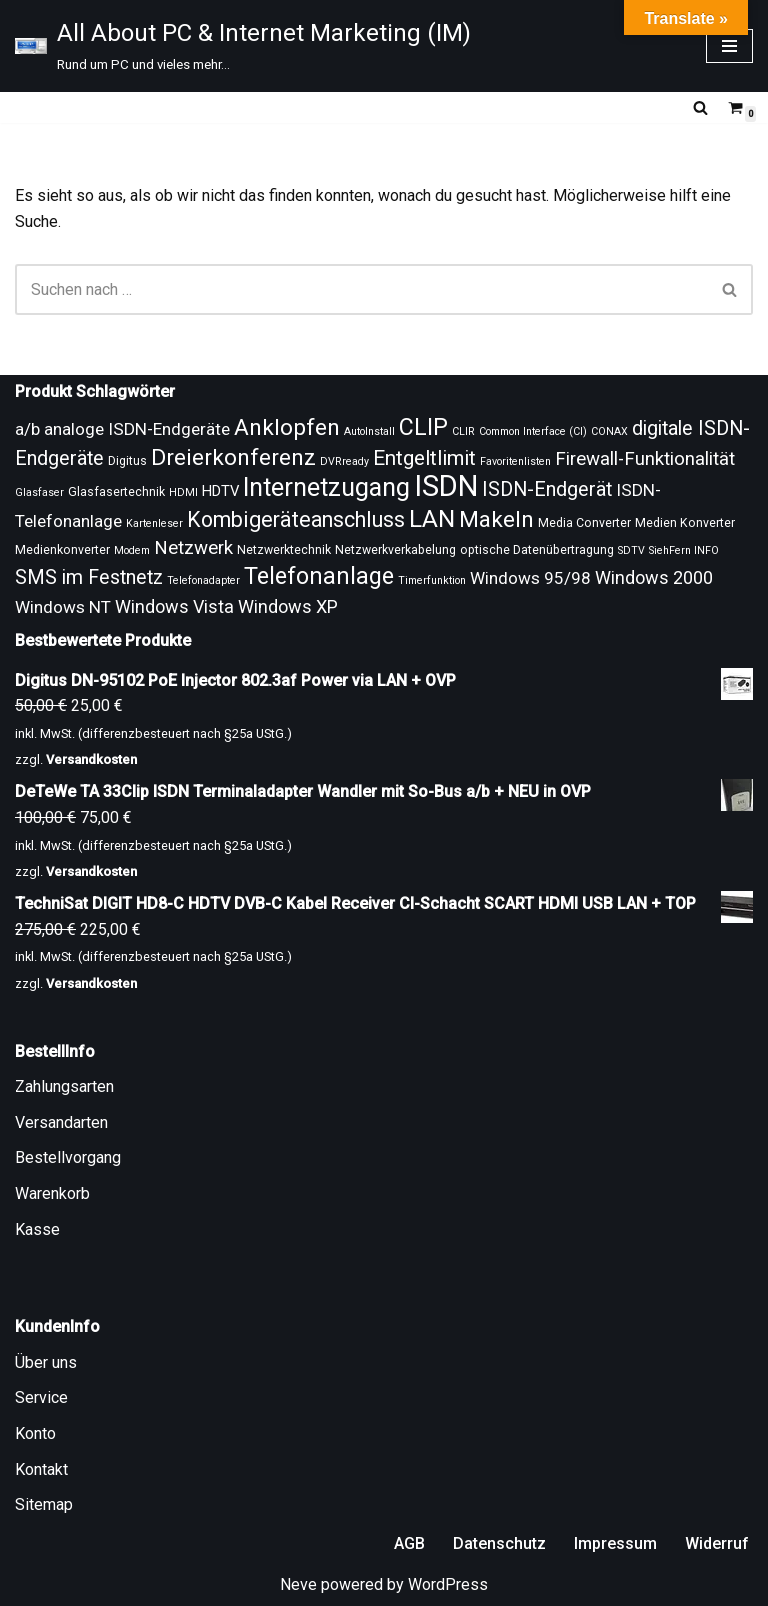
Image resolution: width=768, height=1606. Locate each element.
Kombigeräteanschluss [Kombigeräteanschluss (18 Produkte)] (296, 519)
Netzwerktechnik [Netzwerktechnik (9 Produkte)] (284, 550)
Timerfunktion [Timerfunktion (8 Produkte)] (432, 580)
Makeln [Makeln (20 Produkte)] (496, 519)
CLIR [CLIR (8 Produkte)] (463, 431)
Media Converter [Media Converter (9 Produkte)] (584, 523)
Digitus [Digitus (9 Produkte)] (127, 461)
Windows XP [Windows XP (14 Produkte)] (288, 606)
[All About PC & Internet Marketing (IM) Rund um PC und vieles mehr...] (243, 46)
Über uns (46, 1362)
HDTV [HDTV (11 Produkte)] (220, 491)
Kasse (37, 1229)
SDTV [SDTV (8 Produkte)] (631, 550)
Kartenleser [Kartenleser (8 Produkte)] (154, 523)
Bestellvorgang (68, 1157)
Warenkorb (52, 1193)
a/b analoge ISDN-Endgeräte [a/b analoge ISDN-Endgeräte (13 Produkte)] (122, 429)
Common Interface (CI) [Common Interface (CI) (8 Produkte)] (533, 431)
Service (41, 1397)
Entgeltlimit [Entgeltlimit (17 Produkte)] (424, 458)
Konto (35, 1433)
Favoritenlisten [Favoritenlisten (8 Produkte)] (515, 461)
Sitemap (44, 1504)
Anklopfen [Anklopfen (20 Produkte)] (287, 427)
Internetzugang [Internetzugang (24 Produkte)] (326, 487)
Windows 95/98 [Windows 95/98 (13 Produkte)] (530, 578)
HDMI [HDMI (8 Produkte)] (183, 492)
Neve (298, 1584)
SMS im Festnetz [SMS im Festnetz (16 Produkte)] (89, 577)
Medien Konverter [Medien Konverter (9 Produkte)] (685, 523)
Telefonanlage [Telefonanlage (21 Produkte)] (319, 576)
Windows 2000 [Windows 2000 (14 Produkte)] (654, 577)
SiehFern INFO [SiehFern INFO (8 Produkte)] (684, 550)
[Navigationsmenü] (729, 46)
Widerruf (717, 1543)
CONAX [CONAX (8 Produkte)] (609, 431)
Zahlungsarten (64, 1086)
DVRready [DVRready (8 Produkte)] (344, 461)
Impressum (615, 1543)
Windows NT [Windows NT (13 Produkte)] (63, 607)
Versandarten (61, 1122)
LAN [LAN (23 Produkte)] (432, 518)
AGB (409, 1543)
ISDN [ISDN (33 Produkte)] (446, 486)
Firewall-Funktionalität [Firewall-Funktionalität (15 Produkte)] (645, 459)
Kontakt (41, 1469)
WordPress (448, 1584)
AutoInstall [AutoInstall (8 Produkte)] (369, 431)
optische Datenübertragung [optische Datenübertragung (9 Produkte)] (537, 550)
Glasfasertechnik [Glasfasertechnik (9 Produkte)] (116, 492)
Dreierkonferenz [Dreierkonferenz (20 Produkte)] (233, 457)
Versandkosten (91, 759)
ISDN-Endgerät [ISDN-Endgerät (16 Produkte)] (547, 489)
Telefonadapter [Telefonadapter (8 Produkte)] (203, 580)
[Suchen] (700, 107)
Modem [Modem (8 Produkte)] (132, 550)
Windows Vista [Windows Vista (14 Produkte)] (174, 606)
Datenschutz (499, 1543)
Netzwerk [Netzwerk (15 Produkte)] (193, 548)
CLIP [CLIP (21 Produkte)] (423, 427)
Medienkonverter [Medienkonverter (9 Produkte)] (62, 550)
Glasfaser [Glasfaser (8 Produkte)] (39, 492)
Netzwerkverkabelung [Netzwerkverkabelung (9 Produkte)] (395, 550)
